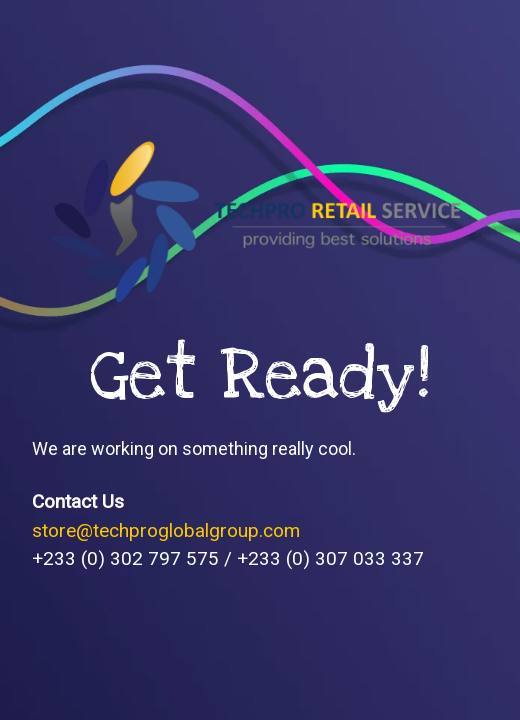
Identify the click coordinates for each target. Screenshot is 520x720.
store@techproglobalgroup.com (166, 530)
